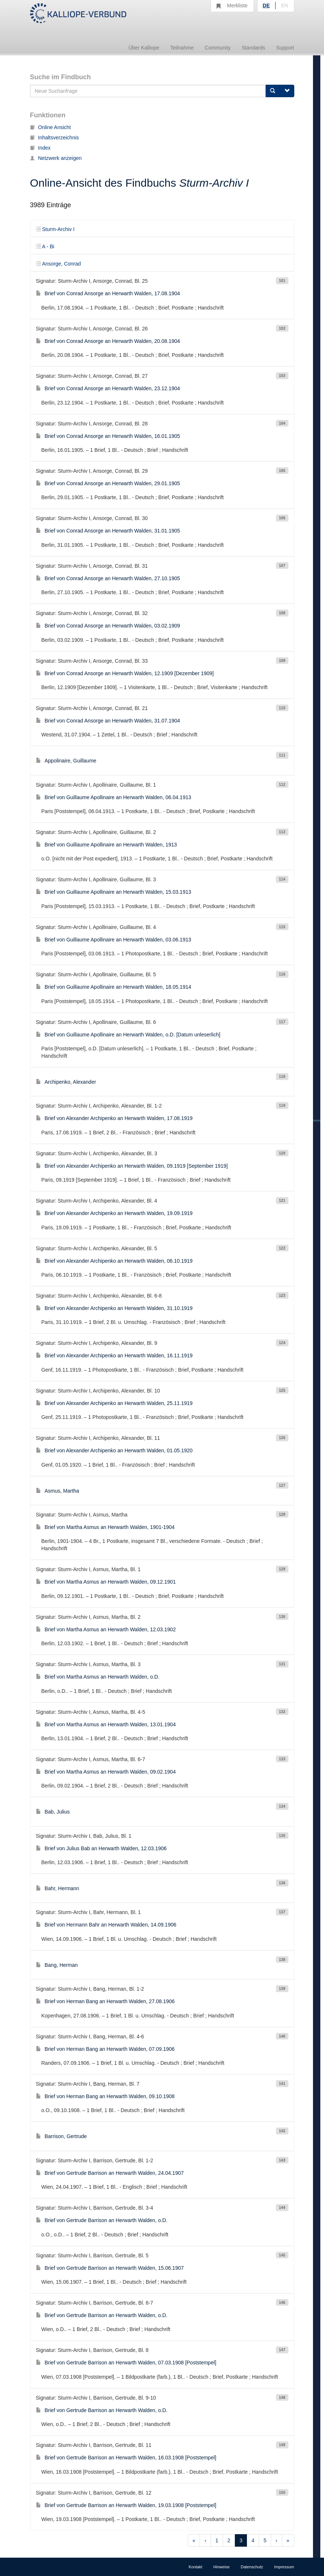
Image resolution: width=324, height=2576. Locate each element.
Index (40, 148)
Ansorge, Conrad (58, 264)
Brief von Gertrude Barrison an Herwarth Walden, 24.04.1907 (110, 2173)
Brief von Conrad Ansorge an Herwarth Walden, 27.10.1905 (108, 578)
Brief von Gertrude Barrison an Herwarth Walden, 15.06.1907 (110, 2268)
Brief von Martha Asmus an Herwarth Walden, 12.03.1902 (106, 1629)
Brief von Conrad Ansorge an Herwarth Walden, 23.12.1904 (108, 388)
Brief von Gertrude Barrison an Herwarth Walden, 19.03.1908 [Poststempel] (126, 2505)
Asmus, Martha (57, 1491)
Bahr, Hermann (57, 1888)
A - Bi (45, 246)
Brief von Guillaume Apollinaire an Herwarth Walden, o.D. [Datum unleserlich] (128, 1035)
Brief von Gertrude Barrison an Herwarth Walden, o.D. (102, 2220)
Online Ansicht (50, 127)
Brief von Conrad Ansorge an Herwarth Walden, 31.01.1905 (108, 531)
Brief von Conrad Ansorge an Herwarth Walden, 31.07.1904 (108, 721)
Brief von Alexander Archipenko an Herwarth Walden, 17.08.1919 (114, 1118)
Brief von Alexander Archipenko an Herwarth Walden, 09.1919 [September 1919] (132, 1166)
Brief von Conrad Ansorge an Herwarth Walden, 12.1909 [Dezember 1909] (125, 673)
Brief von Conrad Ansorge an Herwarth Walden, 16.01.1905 (108, 436)
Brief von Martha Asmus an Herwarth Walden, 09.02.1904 (106, 1772)
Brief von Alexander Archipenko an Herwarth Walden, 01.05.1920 (114, 1450)
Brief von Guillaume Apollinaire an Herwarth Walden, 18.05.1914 (114, 987)
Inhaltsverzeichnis (54, 137)
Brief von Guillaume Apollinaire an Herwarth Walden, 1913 (106, 845)
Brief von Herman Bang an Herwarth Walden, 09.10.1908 (105, 2096)
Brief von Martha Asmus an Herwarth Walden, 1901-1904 (105, 1527)
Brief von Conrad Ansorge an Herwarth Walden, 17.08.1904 (108, 293)
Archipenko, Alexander (66, 1082)
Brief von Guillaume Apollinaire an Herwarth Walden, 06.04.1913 (114, 797)
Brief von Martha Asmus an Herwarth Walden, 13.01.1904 (106, 1724)
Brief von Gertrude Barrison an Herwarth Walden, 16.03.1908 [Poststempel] (126, 2457)
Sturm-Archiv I (55, 229)
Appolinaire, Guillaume (66, 761)
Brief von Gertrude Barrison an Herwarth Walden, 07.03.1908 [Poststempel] (126, 2362)
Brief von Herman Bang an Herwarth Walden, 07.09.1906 (105, 2049)
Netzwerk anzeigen (56, 158)
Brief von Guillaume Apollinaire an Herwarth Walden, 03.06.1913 (114, 940)
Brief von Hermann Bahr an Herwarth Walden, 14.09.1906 (106, 1925)
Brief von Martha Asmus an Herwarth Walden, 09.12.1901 (106, 1582)
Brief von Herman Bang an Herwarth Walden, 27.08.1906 (105, 2001)
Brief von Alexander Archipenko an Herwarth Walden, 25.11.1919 (114, 1403)
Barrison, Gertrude (61, 2136)
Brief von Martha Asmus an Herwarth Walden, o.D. (98, 1677)
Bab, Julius (53, 1812)
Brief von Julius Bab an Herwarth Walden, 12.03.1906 (101, 1848)
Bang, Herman (57, 1965)
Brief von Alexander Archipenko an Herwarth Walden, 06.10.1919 (114, 1261)
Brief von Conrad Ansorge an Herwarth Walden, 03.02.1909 (108, 626)
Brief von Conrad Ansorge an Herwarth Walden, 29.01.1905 (108, 483)
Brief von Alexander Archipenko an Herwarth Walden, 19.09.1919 (114, 1213)
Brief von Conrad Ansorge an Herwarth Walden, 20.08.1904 (108, 341)
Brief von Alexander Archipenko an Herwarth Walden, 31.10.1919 (114, 1308)
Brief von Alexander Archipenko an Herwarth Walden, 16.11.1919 (114, 1355)
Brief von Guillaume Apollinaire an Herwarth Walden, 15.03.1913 (114, 892)
